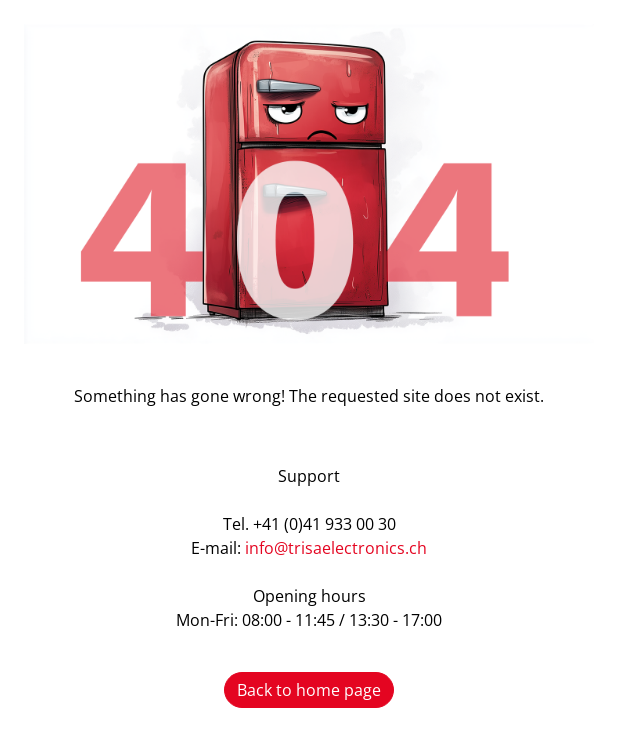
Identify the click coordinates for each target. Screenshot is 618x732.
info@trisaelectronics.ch (336, 548)
